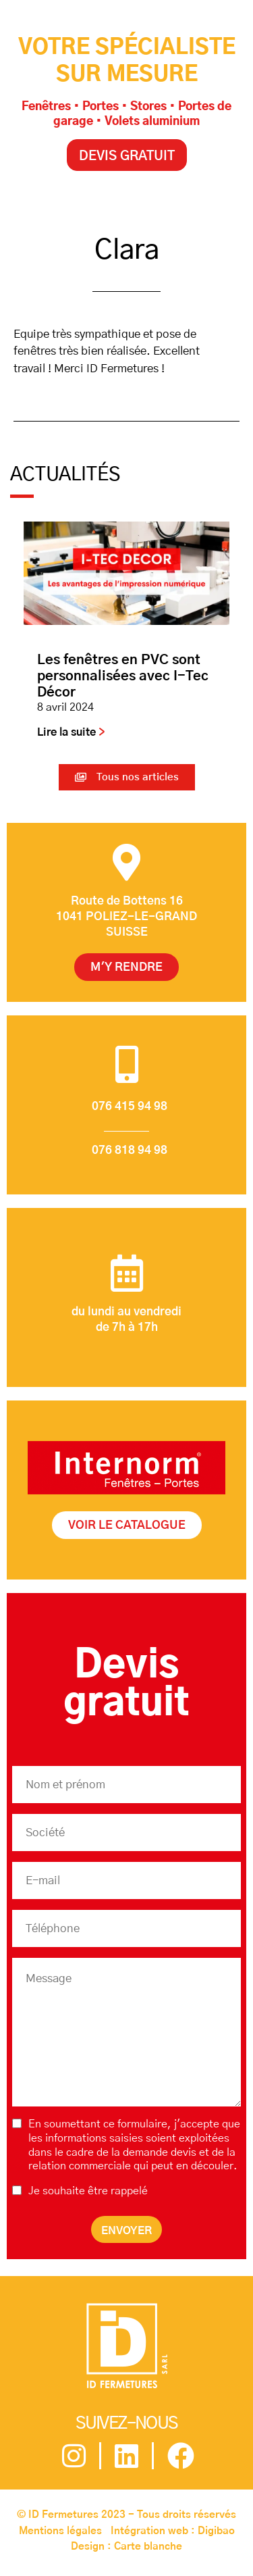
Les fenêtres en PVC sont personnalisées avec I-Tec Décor (122, 676)
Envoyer (126, 2230)
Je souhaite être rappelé (88, 2191)
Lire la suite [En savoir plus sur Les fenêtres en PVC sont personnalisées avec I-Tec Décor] (68, 732)
